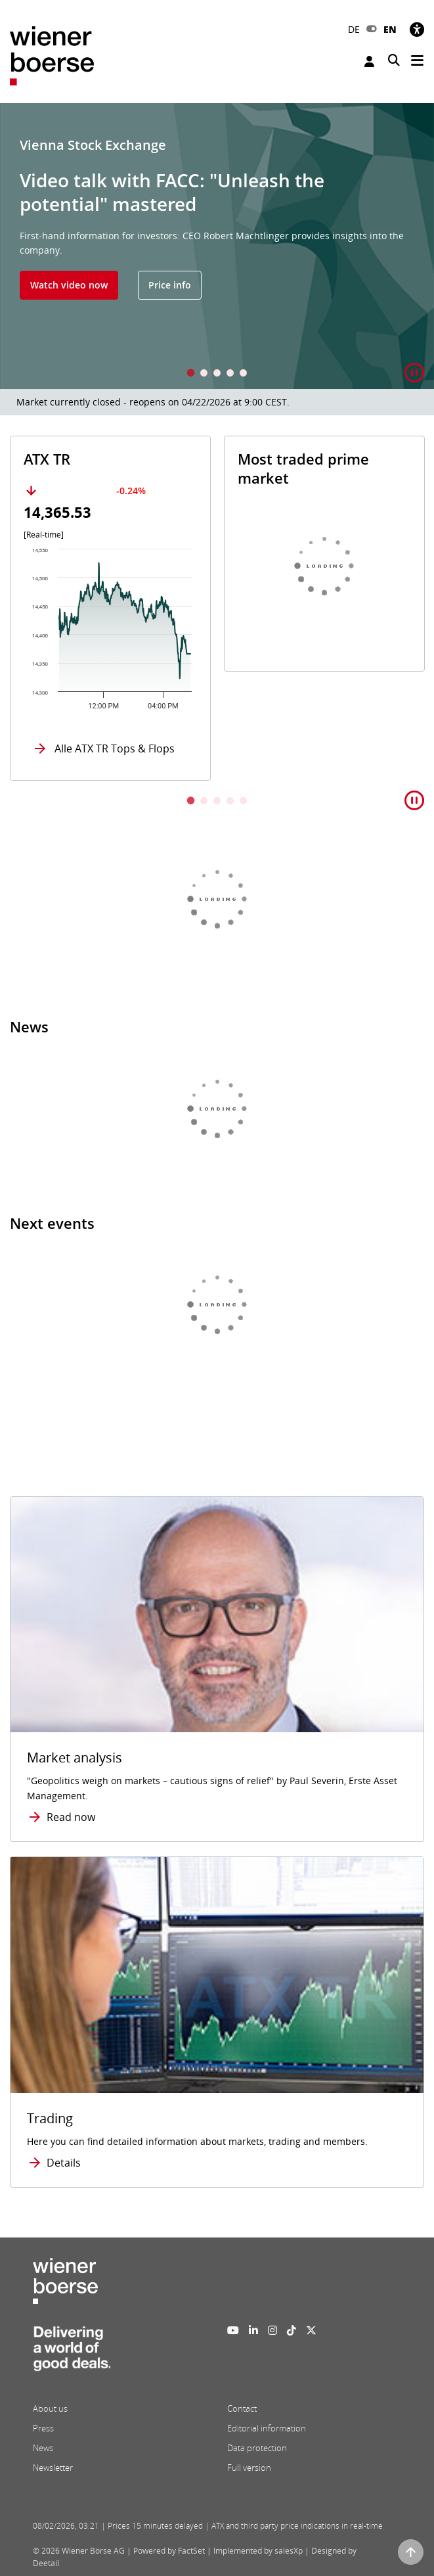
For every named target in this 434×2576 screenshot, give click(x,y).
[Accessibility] (417, 29)
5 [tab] (243, 374)
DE (354, 29)
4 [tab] (230, 374)
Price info (169, 285)
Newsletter (53, 2467)
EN (390, 29)
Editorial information (266, 2428)
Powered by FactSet (169, 2550)
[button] (414, 373)
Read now (71, 1817)
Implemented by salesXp (258, 2550)
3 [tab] (217, 374)
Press (43, 2428)
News (43, 2448)
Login (369, 61)
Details (64, 2162)
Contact (242, 2408)
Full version (249, 2467)
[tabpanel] (217, 246)
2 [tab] (204, 374)
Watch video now (69, 285)
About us (50, 2408)
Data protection (257, 2448)
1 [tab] (191, 374)
